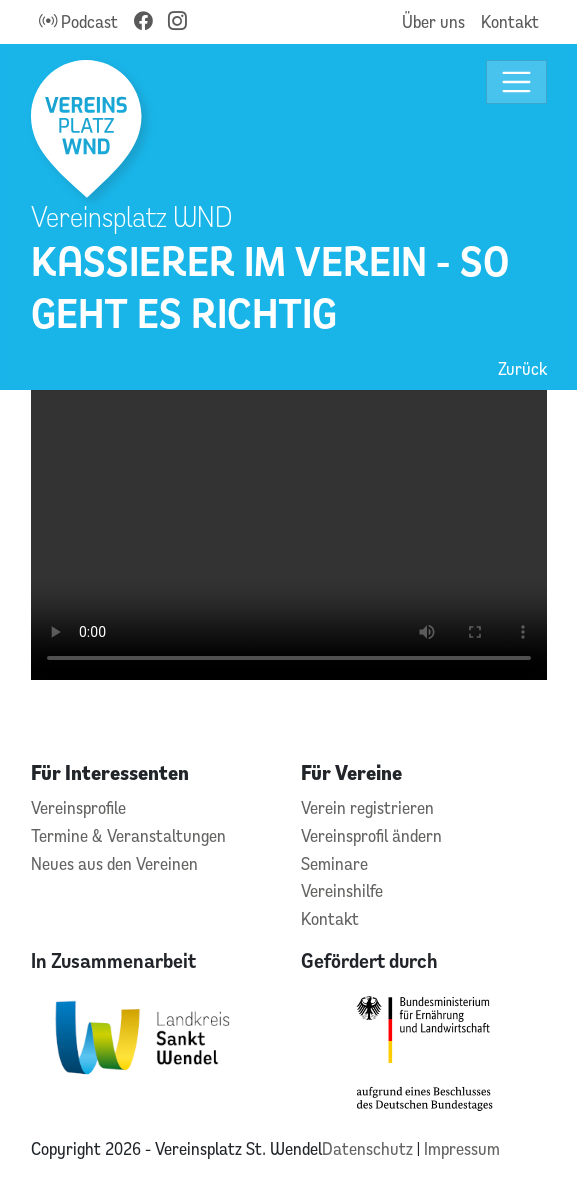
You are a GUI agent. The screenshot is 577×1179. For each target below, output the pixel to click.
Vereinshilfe (342, 890)
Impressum (462, 1148)
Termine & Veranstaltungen (128, 835)
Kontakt (510, 21)
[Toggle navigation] (516, 82)
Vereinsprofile (78, 807)
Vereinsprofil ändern (371, 835)
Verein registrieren (367, 807)
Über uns (433, 21)
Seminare (334, 863)
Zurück (522, 368)
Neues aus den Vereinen (114, 863)
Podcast (78, 21)
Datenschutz (369, 1148)
